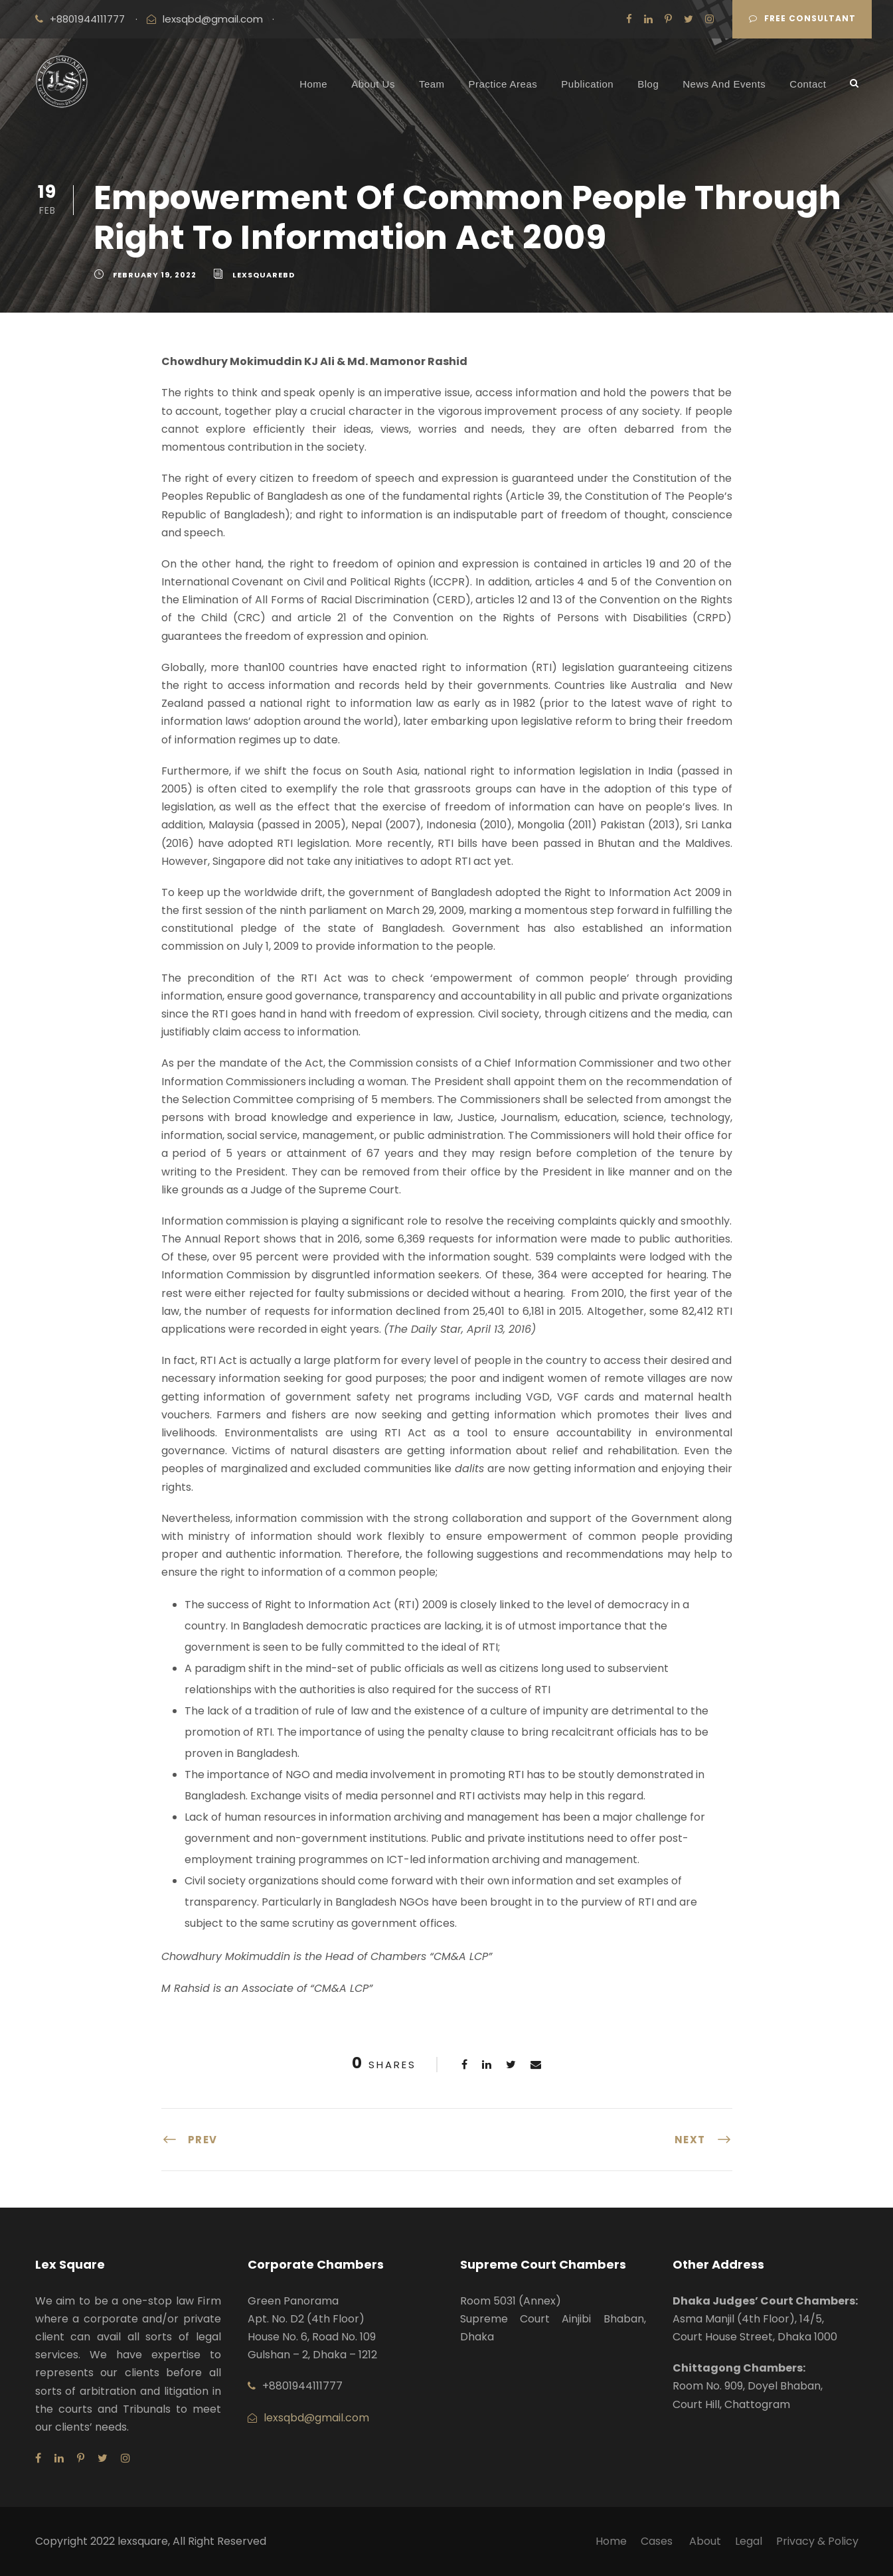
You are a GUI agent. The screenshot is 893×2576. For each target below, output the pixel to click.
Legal (748, 2541)
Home (313, 84)
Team (432, 84)
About (705, 2541)
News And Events (724, 84)
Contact (807, 84)
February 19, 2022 (155, 274)
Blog (648, 84)
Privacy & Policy (817, 2541)
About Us (373, 84)
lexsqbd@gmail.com (213, 19)
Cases (658, 2541)
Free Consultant (802, 18)
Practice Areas (503, 84)
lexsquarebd (263, 274)
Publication (587, 84)
